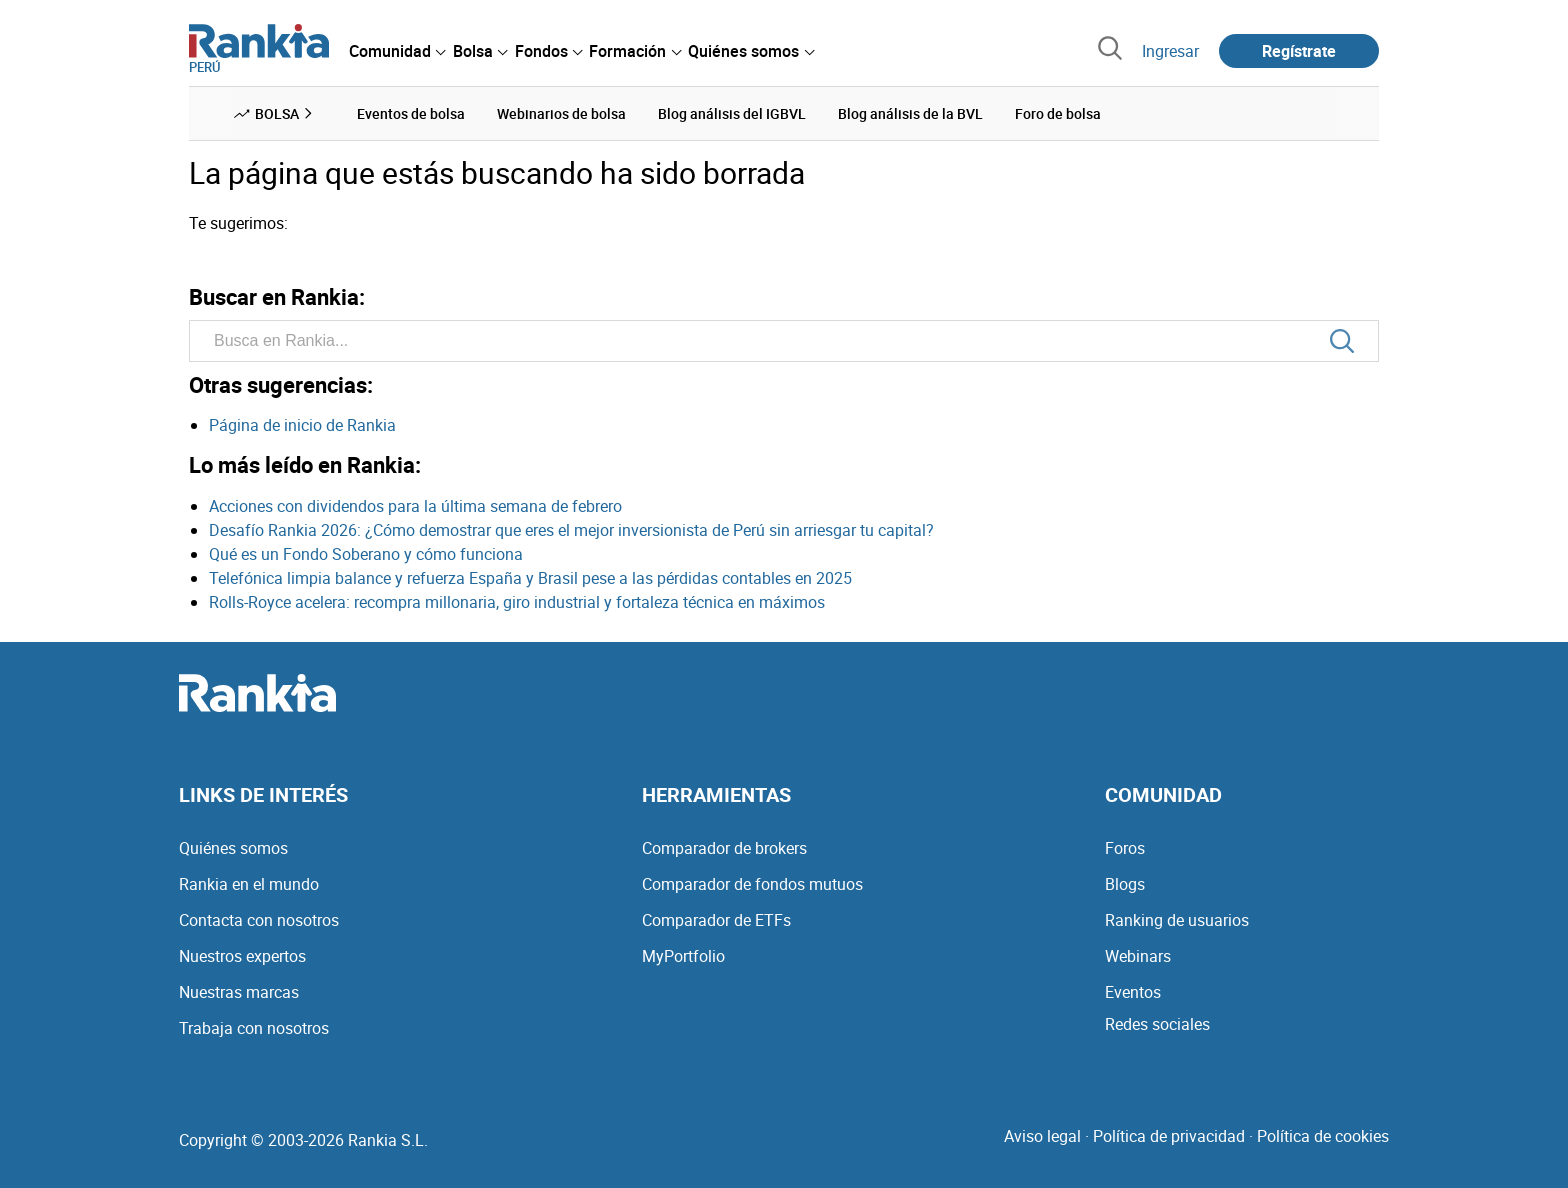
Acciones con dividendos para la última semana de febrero (415, 506)
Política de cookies (1323, 1136)
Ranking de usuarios (1177, 920)
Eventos (1133, 992)
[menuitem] (397, 51)
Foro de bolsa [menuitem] (1058, 113)
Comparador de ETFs (716, 920)
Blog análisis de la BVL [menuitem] (910, 113)
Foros (1125, 848)
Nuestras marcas (239, 992)
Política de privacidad (1169, 1136)
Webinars (1138, 956)
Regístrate (1299, 51)
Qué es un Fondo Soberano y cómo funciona (366, 554)
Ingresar (1170, 51)
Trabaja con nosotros (254, 1028)
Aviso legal (1042, 1136)
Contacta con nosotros (259, 920)
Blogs (1125, 884)
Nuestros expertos (242, 956)
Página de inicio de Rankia (302, 425)
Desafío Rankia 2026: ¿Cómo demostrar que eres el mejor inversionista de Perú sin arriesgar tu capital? (571, 530)
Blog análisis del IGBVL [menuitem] (732, 113)
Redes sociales (1157, 1024)
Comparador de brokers (724, 848)
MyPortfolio (683, 956)
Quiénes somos (233, 848)
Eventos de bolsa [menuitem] (411, 113)
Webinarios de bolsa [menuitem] (561, 113)
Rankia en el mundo (249, 884)
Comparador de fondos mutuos (752, 884)
